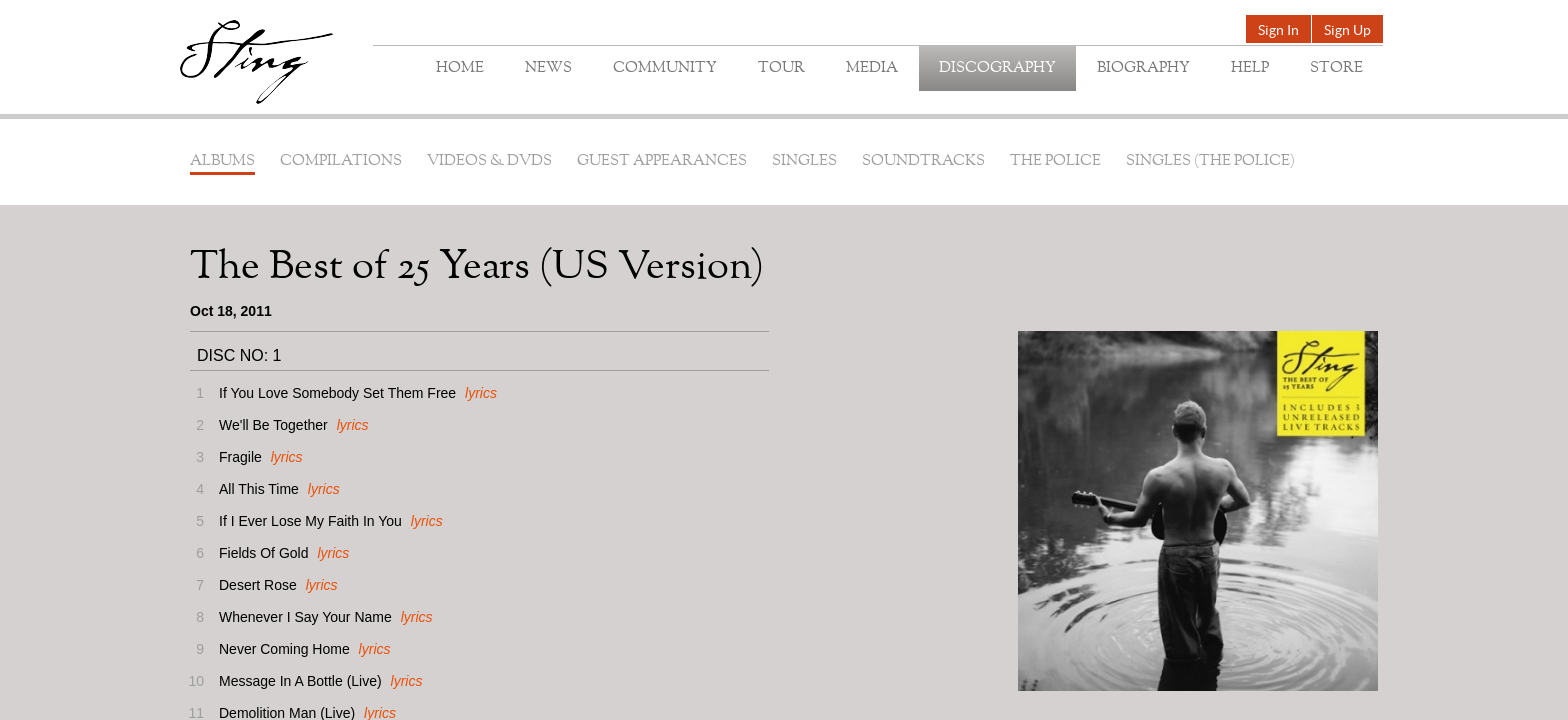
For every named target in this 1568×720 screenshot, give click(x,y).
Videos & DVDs (489, 161)
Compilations (341, 161)
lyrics (481, 393)
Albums (222, 161)
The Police (1055, 161)
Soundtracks (923, 161)
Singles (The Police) (1210, 161)
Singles (804, 161)
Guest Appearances (662, 161)
